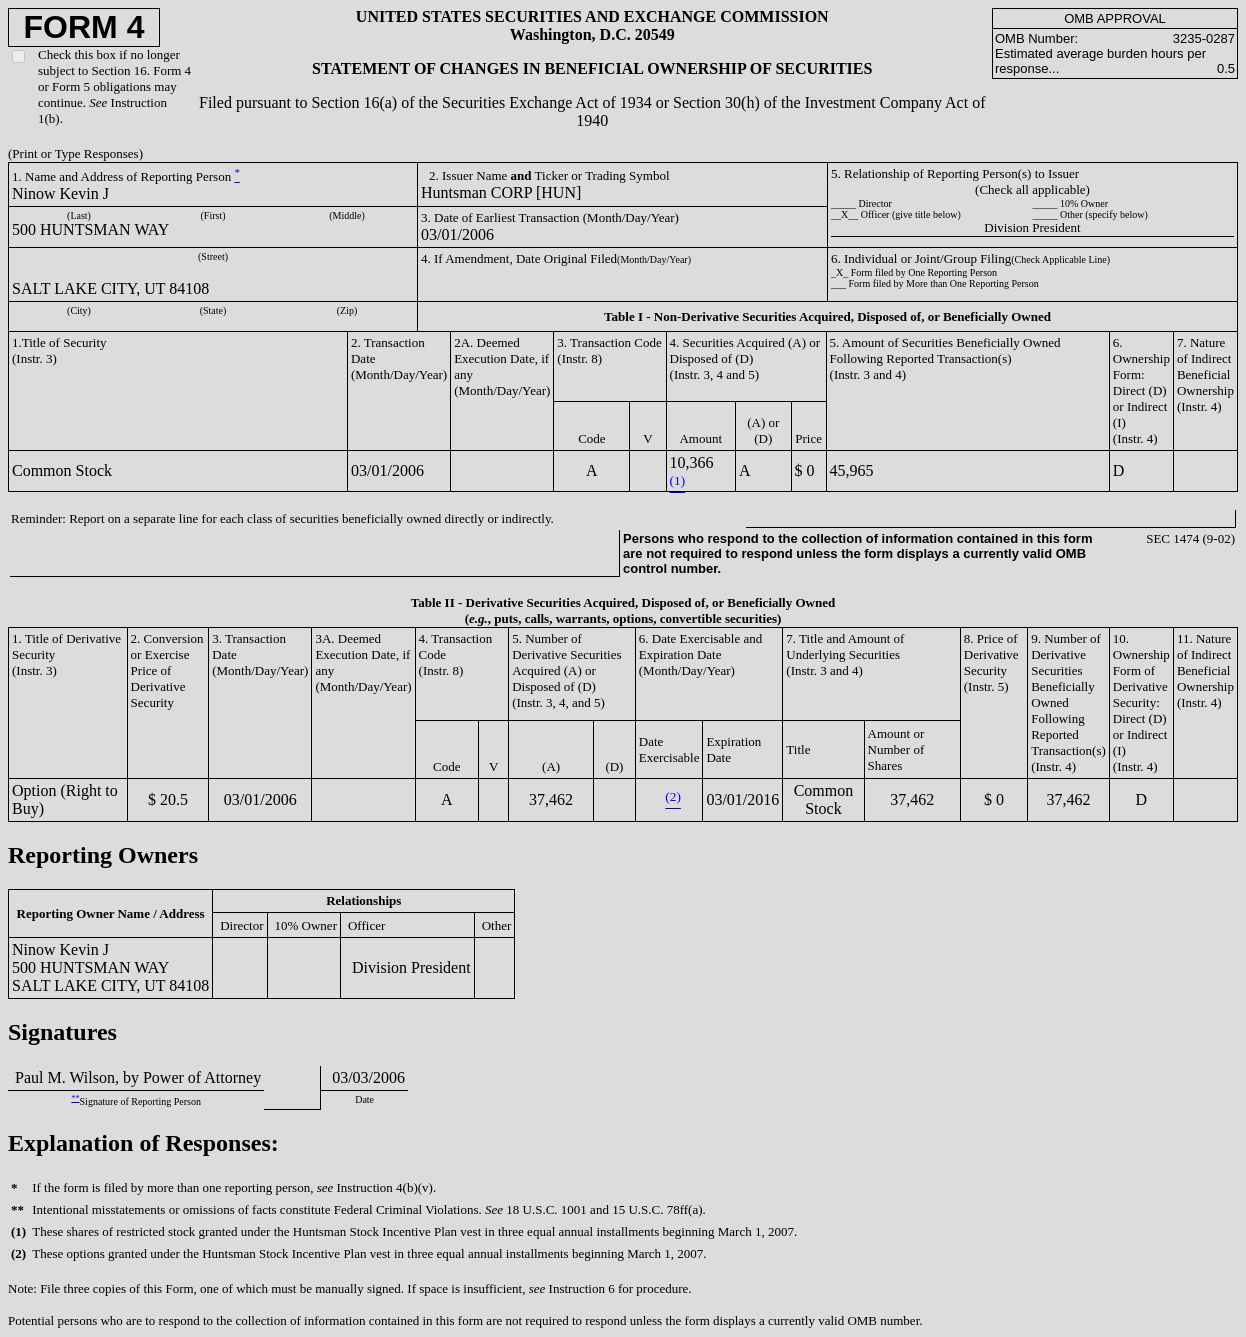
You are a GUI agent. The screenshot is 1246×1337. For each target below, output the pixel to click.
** (75, 1098)
